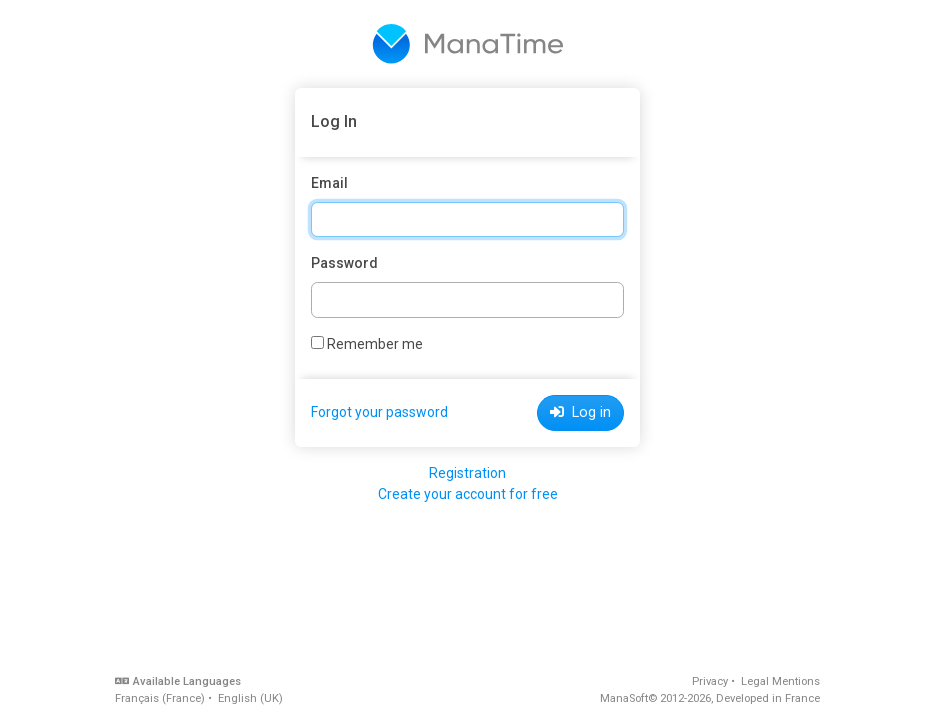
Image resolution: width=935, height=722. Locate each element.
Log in (580, 412)
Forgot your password (379, 412)
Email (329, 183)
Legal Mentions (780, 681)
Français (160, 698)
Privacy (710, 681)
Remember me (367, 344)
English (250, 698)
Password (344, 263)
